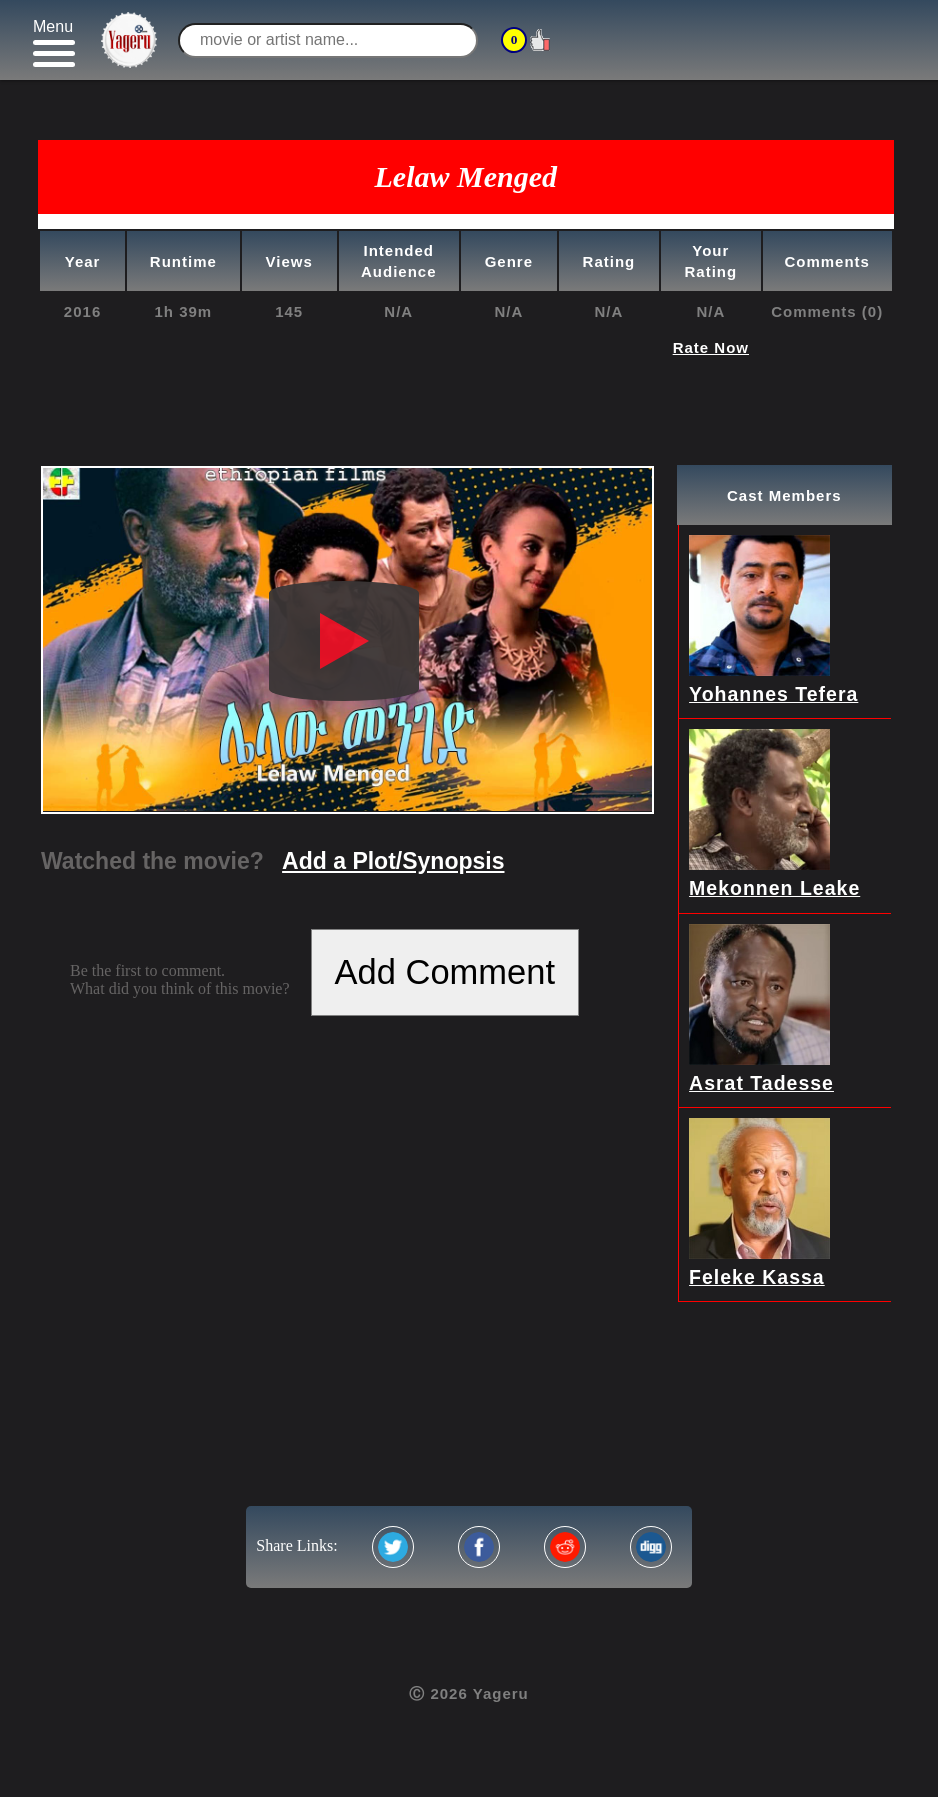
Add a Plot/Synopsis (393, 861)
